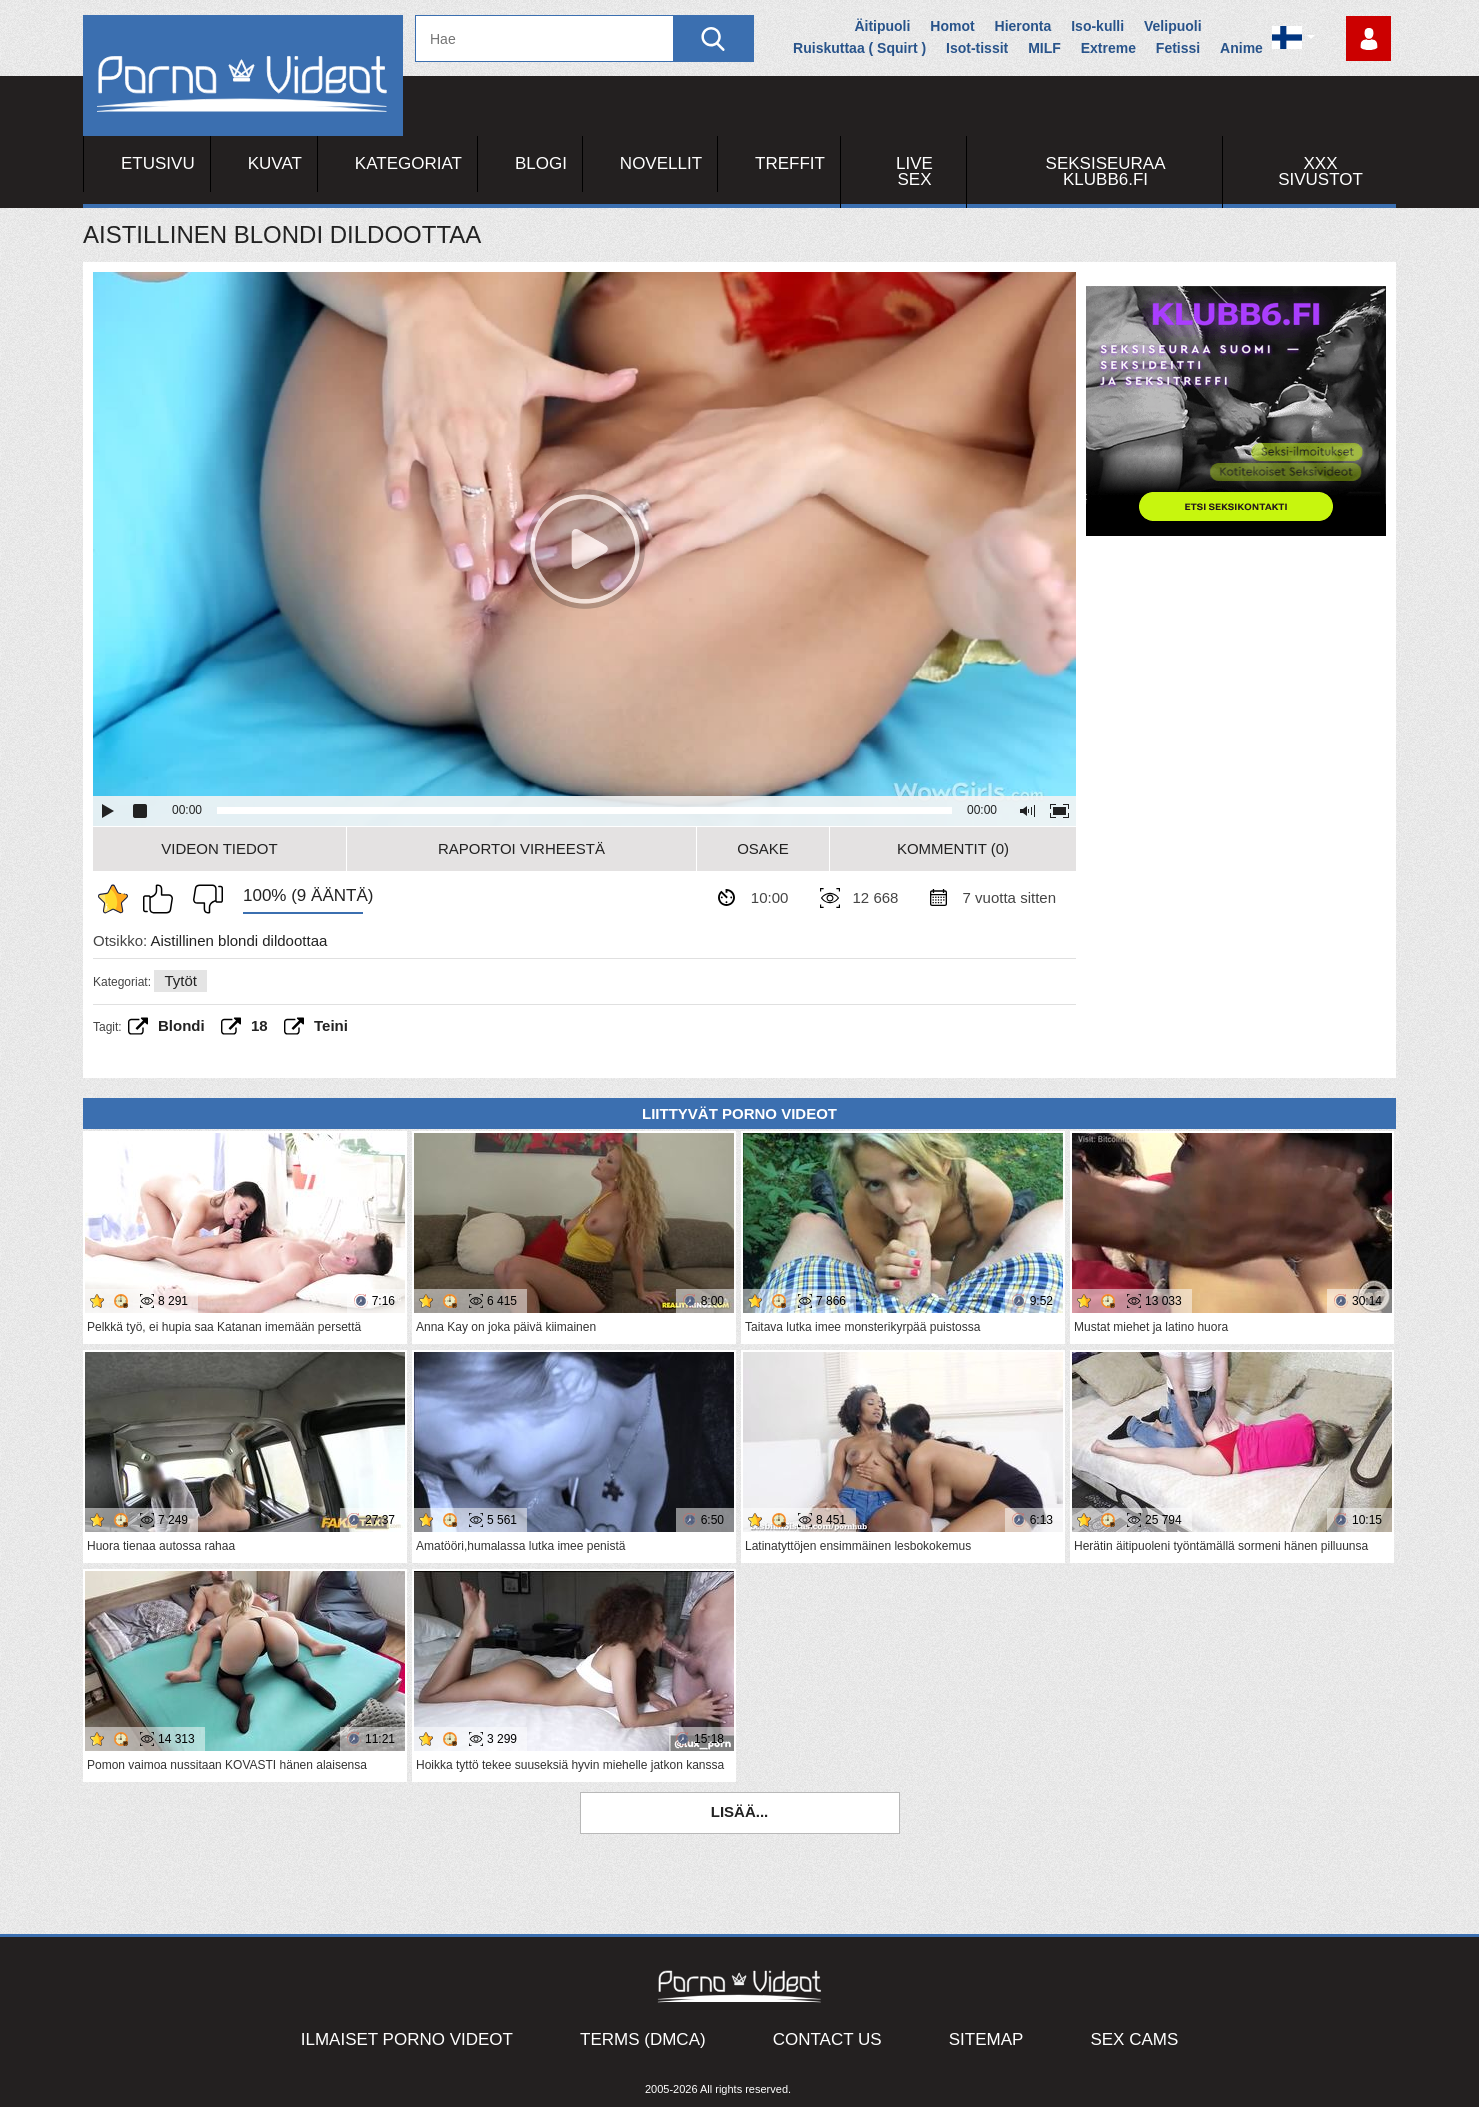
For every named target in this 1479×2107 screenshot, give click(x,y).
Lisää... (740, 1811)
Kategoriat (408, 163)
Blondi (181, 1025)
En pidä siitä (203, 899)
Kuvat (275, 163)
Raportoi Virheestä (521, 848)
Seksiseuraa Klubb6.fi (1106, 171)
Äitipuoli (882, 26)
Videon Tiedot (219, 848)
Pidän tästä (163, 899)
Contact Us (827, 2039)
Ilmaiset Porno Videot (407, 2039)
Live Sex (914, 171)
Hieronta (1023, 26)
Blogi (541, 163)
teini (331, 1025)
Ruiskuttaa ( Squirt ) (859, 48)
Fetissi (1178, 48)
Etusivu (158, 163)
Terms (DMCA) (643, 2039)
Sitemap (986, 2039)
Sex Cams (1134, 2039)
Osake (763, 848)
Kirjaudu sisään (1368, 38)
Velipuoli (1173, 26)
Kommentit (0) (953, 848)
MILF (1044, 48)
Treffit (790, 163)
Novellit (661, 163)
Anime (1241, 48)
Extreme (1108, 48)
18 (259, 1025)
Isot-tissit (977, 48)
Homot (952, 26)
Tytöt (180, 980)
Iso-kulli (1097, 26)
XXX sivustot (1320, 171)
